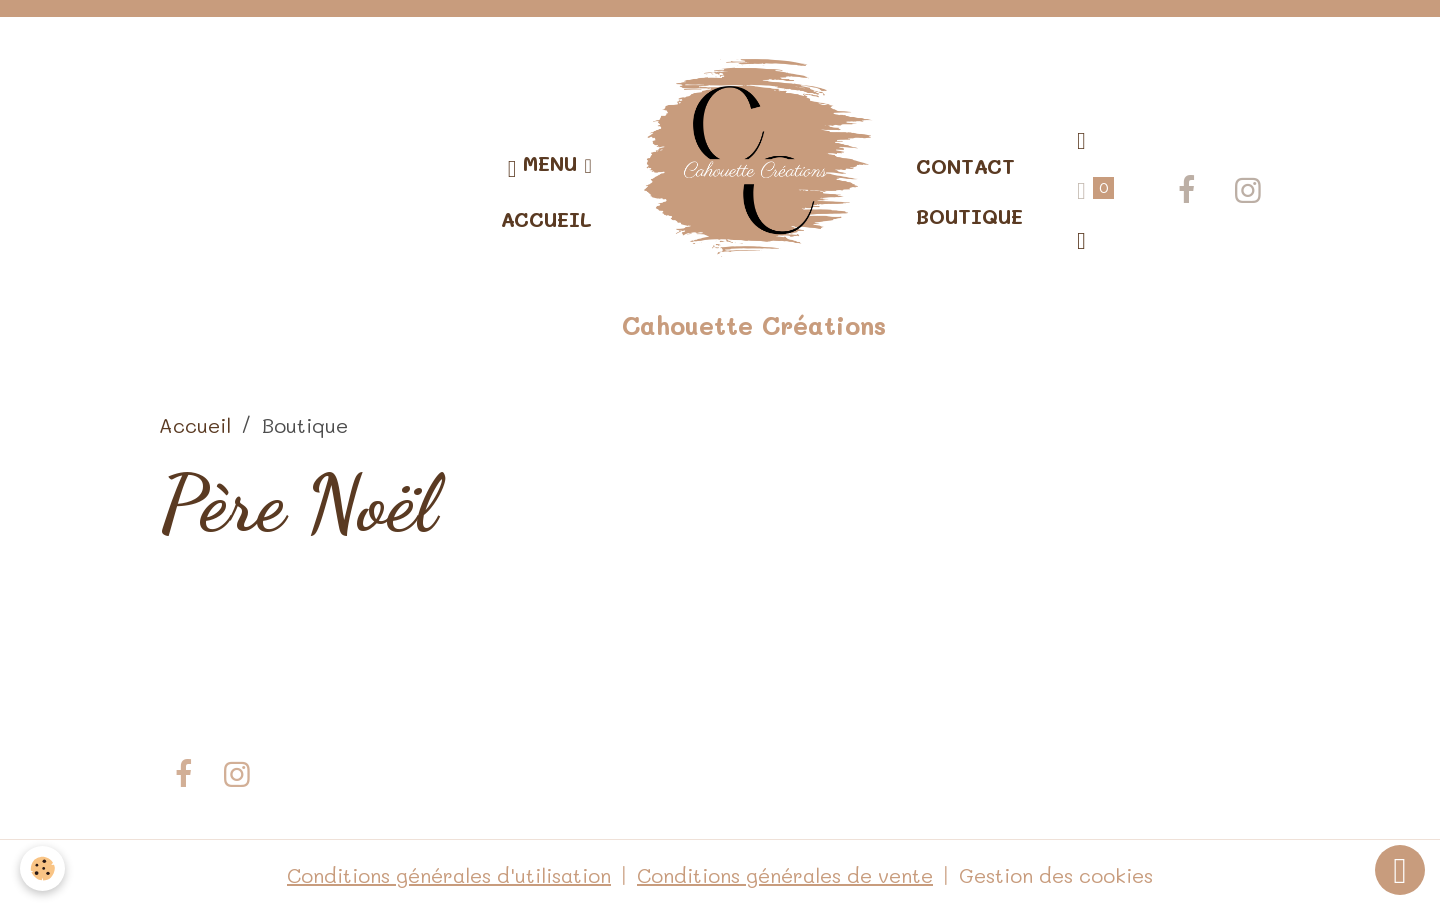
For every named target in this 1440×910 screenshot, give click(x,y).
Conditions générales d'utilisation (449, 875)
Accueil (546, 219)
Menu (546, 167)
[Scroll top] (1400, 870)
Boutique (969, 216)
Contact (965, 166)
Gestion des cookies (1056, 875)
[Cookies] (42, 868)
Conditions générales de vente (785, 875)
